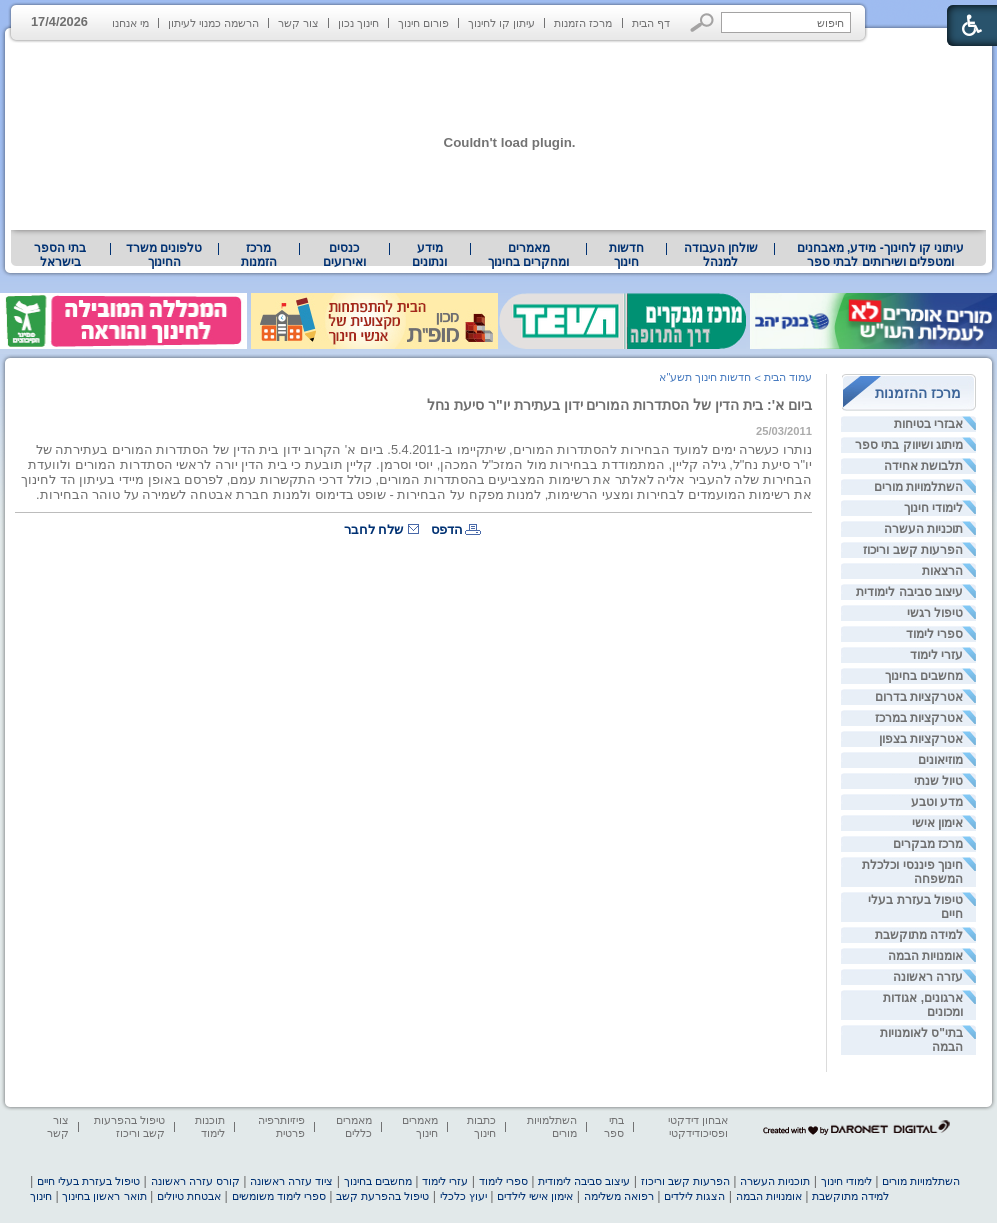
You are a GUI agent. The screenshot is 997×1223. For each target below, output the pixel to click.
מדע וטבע (937, 802)
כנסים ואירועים (344, 255)
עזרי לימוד (936, 655)
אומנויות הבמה (925, 956)
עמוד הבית (788, 377)
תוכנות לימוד (210, 1126)
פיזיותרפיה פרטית (281, 1126)
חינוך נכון (358, 23)
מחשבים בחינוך (924, 676)
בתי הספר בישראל (60, 255)
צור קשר (298, 23)
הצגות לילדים (694, 1196)
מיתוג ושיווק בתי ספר (909, 445)
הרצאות (942, 571)
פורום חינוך (423, 23)
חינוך (41, 1196)
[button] (702, 22)
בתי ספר (614, 1126)
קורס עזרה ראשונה (195, 1181)
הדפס (447, 529)
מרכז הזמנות (583, 23)
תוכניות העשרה (923, 529)
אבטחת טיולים (189, 1196)
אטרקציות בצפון (921, 739)
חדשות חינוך (626, 255)
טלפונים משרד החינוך (164, 255)
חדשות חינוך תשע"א (705, 377)
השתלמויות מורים (918, 487)
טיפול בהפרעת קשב (382, 1196)
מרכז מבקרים (928, 844)
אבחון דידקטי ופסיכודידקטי (698, 1126)
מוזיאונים (940, 760)
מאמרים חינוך (420, 1126)
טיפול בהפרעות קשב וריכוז (129, 1126)
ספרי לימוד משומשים (279, 1196)
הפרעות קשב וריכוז (913, 550)
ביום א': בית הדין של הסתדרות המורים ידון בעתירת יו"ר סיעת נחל (619, 405)
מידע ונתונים (429, 255)
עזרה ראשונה (928, 977)
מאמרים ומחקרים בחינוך (528, 255)
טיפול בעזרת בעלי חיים (88, 1181)
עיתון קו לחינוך (501, 23)
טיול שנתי (938, 781)
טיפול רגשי (935, 613)
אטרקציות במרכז (919, 718)
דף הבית (651, 23)
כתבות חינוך (481, 1126)
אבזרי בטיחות (928, 424)
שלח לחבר (374, 529)
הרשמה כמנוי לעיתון (213, 23)
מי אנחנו (130, 23)
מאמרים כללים (354, 1126)
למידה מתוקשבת (919, 935)
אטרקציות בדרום (919, 697)
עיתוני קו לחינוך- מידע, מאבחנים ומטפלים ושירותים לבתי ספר (881, 255)
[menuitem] (880, 255)
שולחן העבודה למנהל (721, 255)
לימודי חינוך (933, 508)
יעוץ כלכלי (463, 1196)
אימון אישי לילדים (535, 1196)
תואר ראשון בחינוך (104, 1196)
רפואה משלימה (619, 1196)
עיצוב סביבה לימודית (909, 592)
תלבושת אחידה (923, 466)
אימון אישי (937, 823)
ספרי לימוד (934, 634)
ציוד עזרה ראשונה (291, 1181)
